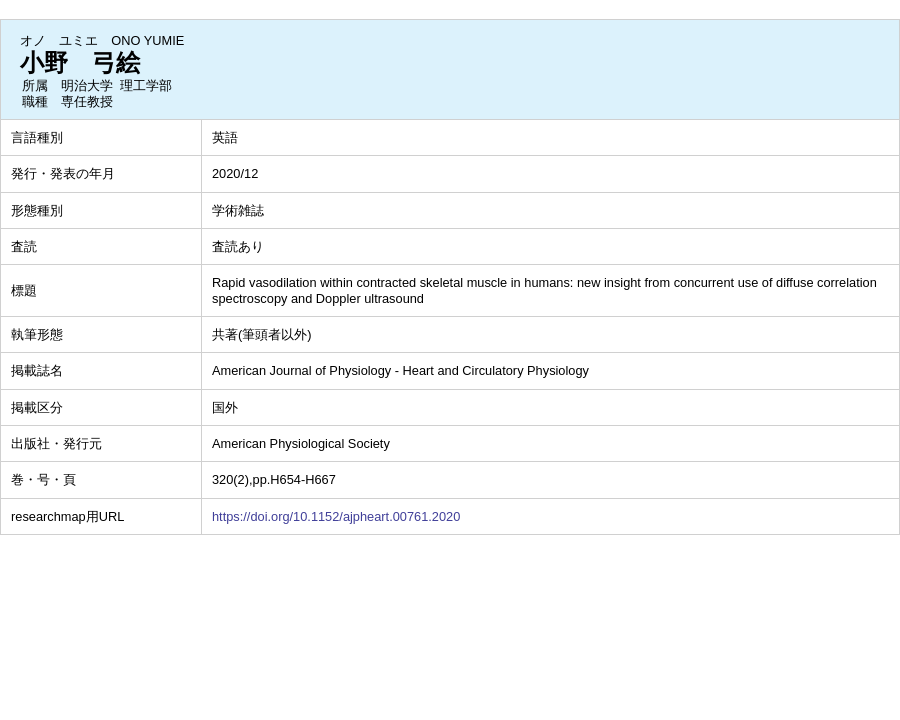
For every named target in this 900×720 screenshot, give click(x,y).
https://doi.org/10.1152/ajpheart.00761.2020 (336, 516)
